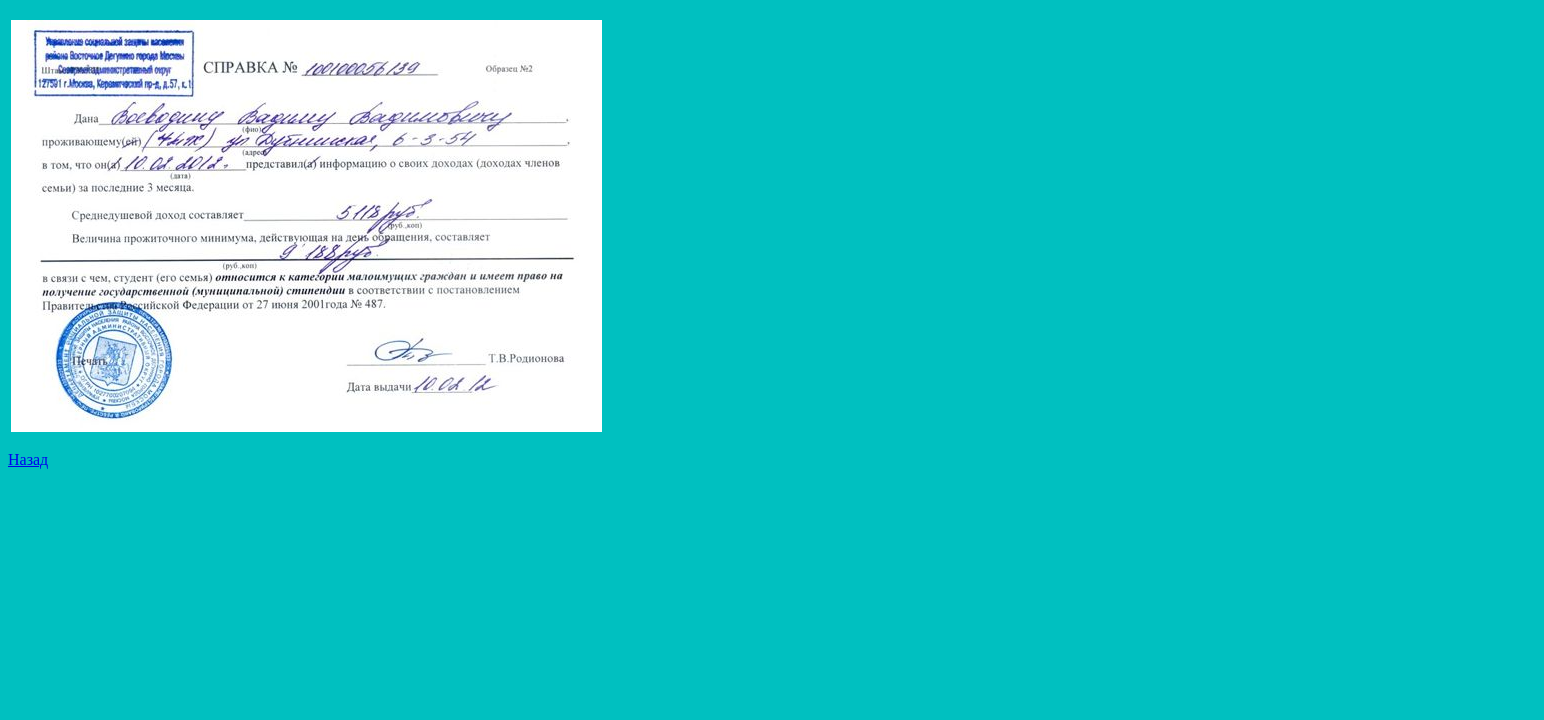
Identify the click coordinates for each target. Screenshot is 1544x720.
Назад (28, 459)
